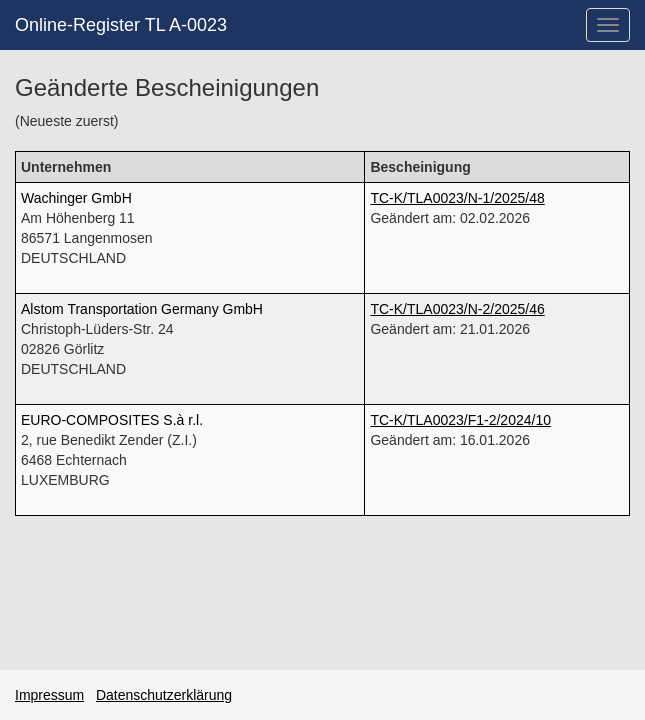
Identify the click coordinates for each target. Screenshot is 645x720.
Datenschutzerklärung (164, 695)
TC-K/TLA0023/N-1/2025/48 (457, 198)
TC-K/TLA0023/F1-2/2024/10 (460, 420)
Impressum (49, 695)
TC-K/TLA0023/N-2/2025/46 (457, 309)
